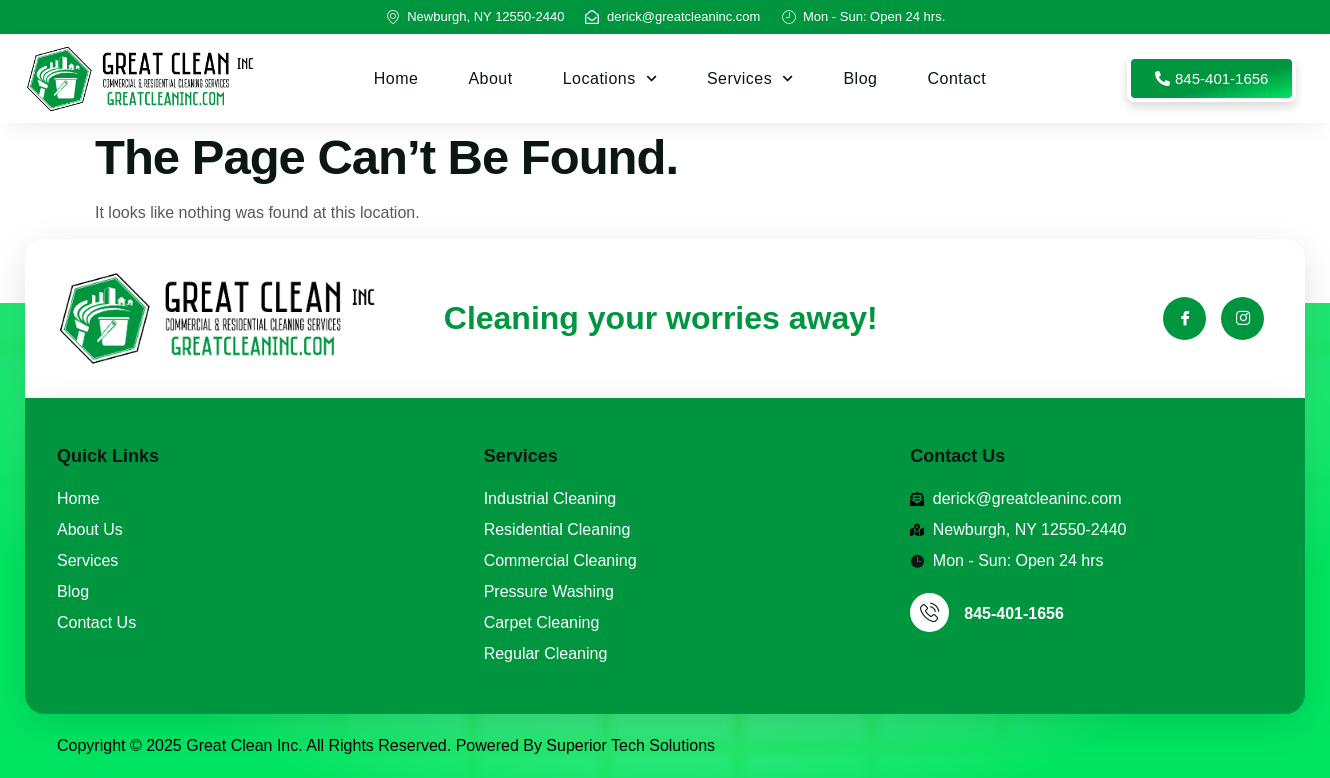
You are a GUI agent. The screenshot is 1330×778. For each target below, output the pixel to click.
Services (750, 78)
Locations (610, 78)
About (490, 78)
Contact (956, 78)
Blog (860, 78)
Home (396, 78)
